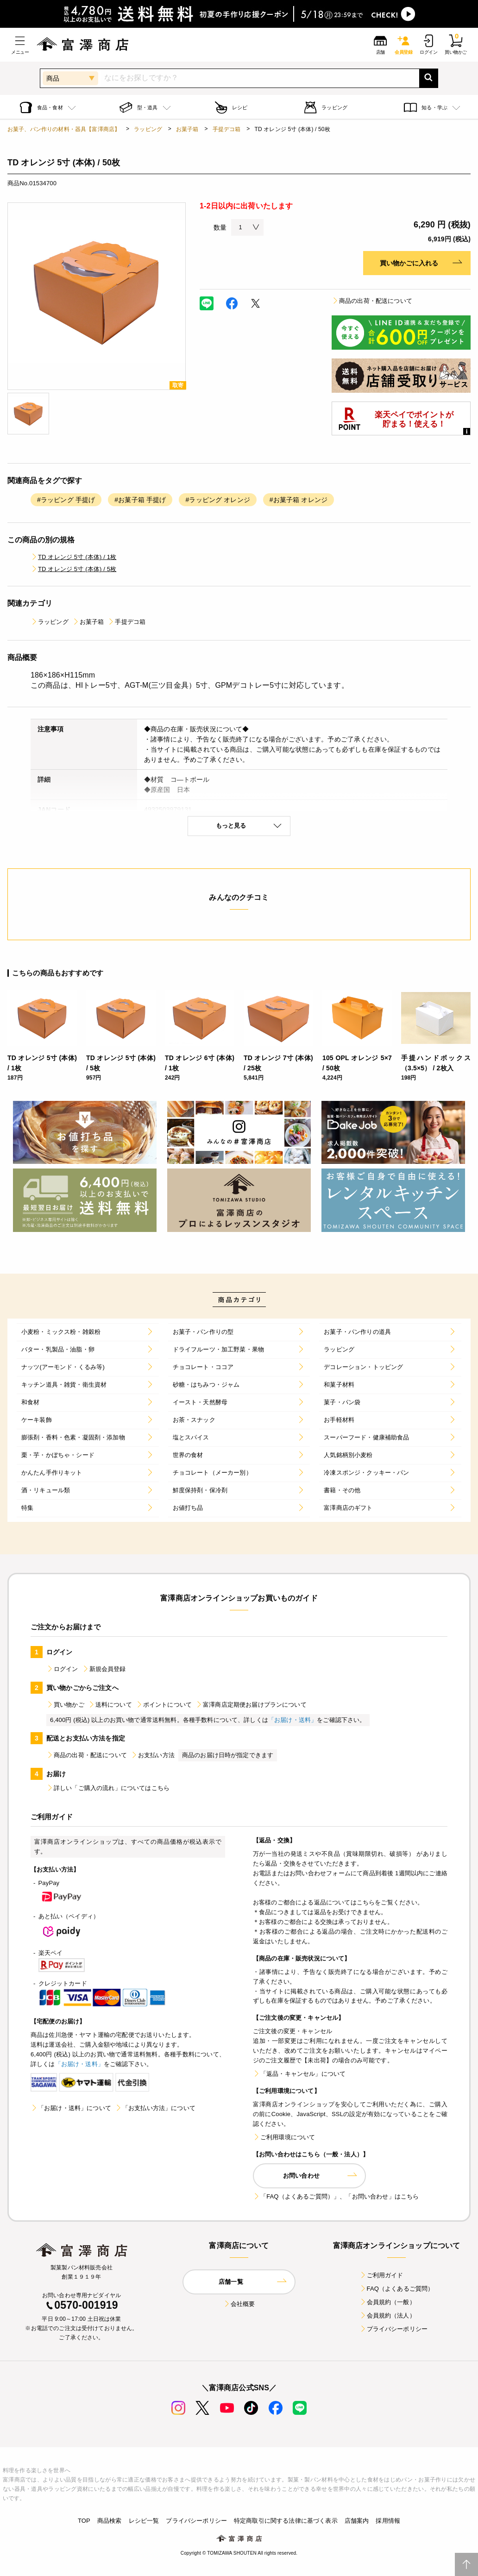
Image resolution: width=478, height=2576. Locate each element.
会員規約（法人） (387, 2315)
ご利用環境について (284, 2137)
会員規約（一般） (387, 2302)
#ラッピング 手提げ (66, 499)
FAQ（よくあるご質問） (396, 2288)
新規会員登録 (104, 1668)
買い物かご (65, 1704)
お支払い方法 (153, 1755)
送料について (110, 1704)
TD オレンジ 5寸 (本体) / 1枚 (73, 556)
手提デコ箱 (227, 129)
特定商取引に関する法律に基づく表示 (286, 2520)
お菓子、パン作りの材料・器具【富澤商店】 (63, 129)
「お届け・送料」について (71, 2108)
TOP (84, 2520)
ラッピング (148, 129)
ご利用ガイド (381, 2275)
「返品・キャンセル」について (299, 2073)
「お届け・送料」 (292, 1719)
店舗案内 (357, 2520)
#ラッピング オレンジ (217, 499)
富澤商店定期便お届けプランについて (251, 1704)
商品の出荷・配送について (372, 300)
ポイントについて (164, 1704)
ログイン (62, 1668)
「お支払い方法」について (155, 2108)
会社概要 (239, 2303)
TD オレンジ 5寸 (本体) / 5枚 (73, 568)
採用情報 (388, 2520)
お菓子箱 (187, 129)
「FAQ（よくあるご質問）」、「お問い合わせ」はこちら (336, 2196)
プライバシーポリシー (393, 2328)
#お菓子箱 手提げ (140, 499)
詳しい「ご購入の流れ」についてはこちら (108, 1787)
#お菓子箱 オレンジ (298, 499)
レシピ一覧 (144, 2520)
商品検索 (109, 2520)
